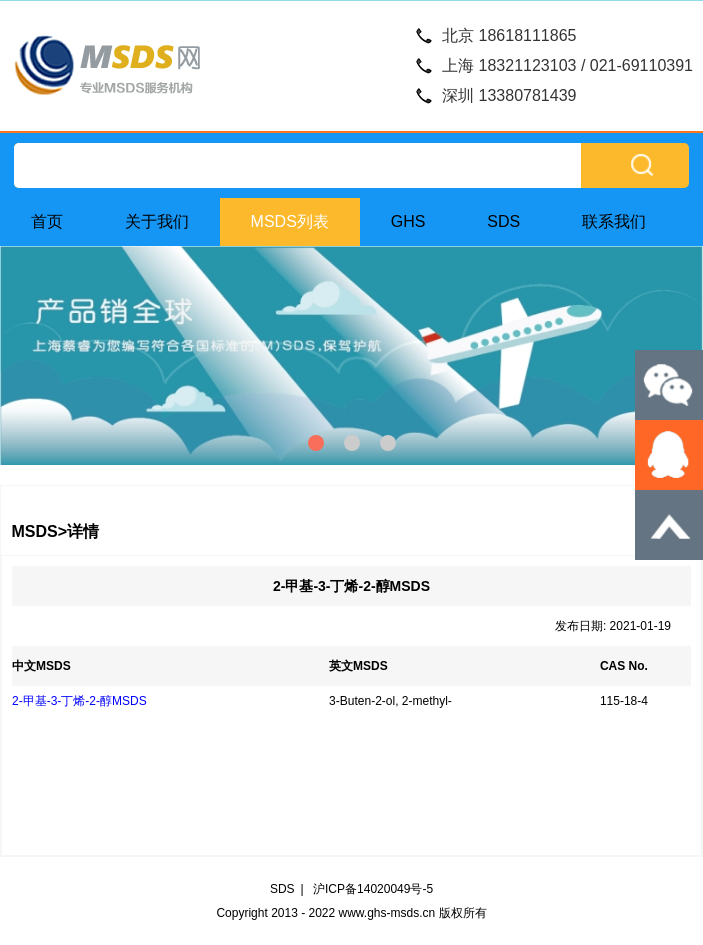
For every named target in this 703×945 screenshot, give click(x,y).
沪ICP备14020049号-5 (373, 889)
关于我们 (157, 221)
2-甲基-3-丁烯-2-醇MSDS (79, 701)
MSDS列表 (290, 221)
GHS (408, 221)
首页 (47, 221)
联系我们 (614, 221)
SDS (503, 221)
